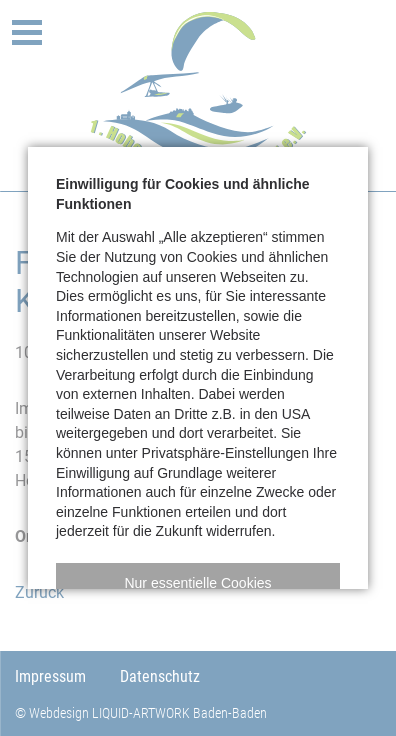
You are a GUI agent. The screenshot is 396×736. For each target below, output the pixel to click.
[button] (198, 583)
